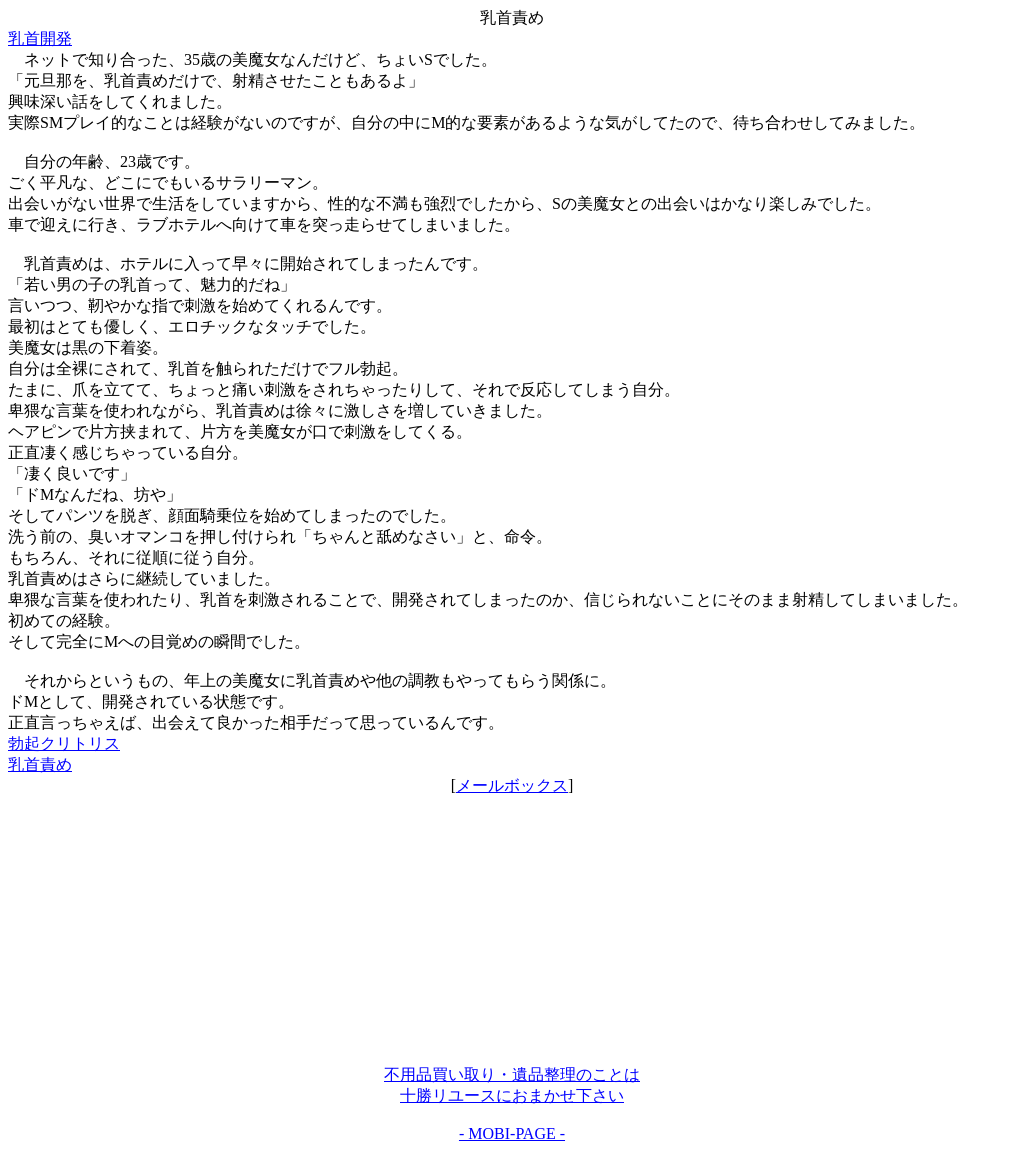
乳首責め (40, 764)
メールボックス (512, 785)
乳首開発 (40, 38)
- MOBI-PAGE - (512, 1133)
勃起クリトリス (64, 743)
